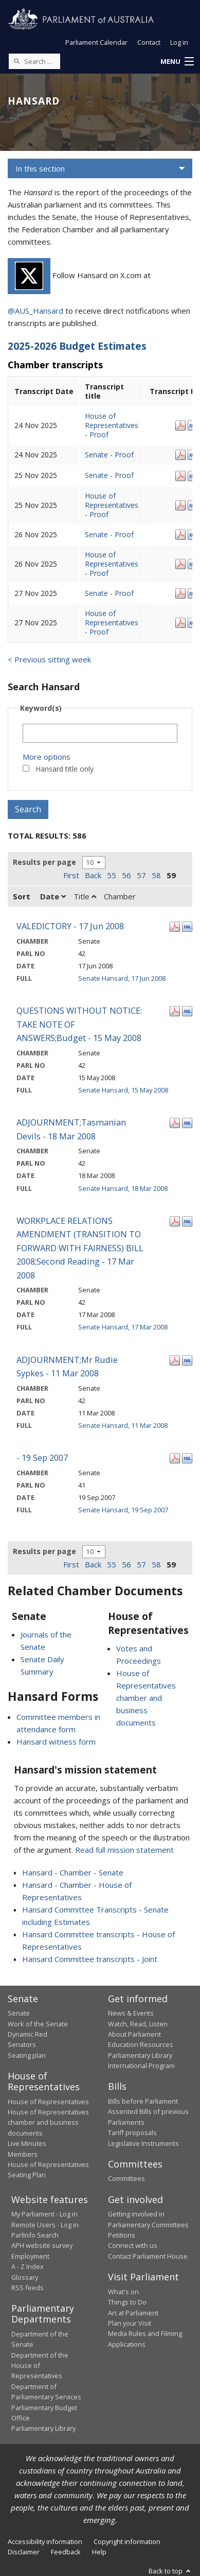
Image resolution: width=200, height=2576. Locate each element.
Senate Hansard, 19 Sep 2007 (123, 1509)
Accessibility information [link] (45, 2541)
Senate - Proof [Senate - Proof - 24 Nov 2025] (109, 454)
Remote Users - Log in (45, 2224)
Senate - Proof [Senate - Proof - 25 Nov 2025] (109, 475)
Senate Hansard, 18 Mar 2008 (123, 1188)
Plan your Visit (129, 2323)
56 (126, 875)
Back (93, 875)
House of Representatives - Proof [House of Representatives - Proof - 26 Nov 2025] (111, 564)
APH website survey (41, 2245)
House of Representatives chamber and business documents (146, 1698)
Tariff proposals (132, 2132)
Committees (126, 2178)
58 (156, 875)
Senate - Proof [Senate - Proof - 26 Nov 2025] (109, 534)
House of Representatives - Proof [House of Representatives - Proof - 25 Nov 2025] (111, 505)
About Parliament (134, 2034)
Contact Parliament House (148, 2256)
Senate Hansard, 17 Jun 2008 (122, 978)
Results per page (44, 862)
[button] (177, 62)
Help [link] (99, 2551)
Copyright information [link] (127, 2541)
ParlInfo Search (35, 2235)
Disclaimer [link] (24, 2551)
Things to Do (127, 2302)
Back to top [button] (170, 2570)
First (71, 875)
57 (141, 875)
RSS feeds (27, 2287)
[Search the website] (34, 61)
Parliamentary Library (140, 2055)
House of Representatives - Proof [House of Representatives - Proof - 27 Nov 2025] (111, 622)
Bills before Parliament (143, 2101)
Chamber (120, 896)
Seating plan (27, 2055)
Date (53, 896)
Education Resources (140, 2044)
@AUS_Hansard (35, 310)
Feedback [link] (66, 2551)
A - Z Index (27, 2266)
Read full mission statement (124, 1850)
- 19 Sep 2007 (42, 1457)
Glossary (24, 2277)
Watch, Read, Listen (138, 2023)
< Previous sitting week (49, 659)
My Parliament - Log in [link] (44, 2214)
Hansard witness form (56, 1741)
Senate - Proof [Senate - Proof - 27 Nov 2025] (109, 593)
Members (23, 2154)
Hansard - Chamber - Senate (72, 1872)
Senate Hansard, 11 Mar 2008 (123, 1425)
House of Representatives (48, 2101)
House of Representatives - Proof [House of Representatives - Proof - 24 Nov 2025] (111, 425)
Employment (30, 2256)
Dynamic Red (27, 2034)
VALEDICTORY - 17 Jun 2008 (70, 926)
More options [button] (46, 757)
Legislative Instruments (143, 2143)
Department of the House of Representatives (39, 2365)
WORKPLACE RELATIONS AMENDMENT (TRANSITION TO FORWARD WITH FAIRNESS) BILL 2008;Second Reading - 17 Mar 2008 (79, 1248)
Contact (148, 42)
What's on (123, 2291)
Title (85, 896)
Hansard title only (64, 769)
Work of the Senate (38, 2023)
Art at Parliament (133, 2312)
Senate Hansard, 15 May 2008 (123, 1090)
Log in (179, 42)
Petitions (121, 2235)
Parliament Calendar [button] (96, 42)
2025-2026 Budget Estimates (77, 346)
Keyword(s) (41, 708)
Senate (19, 2013)
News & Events (131, 2013)
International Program (141, 2065)
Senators (22, 2044)
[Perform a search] (16, 61)
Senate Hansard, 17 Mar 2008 (123, 1327)
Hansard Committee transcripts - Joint (89, 1959)
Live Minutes (27, 2143)
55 (111, 875)
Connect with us (132, 2245)
